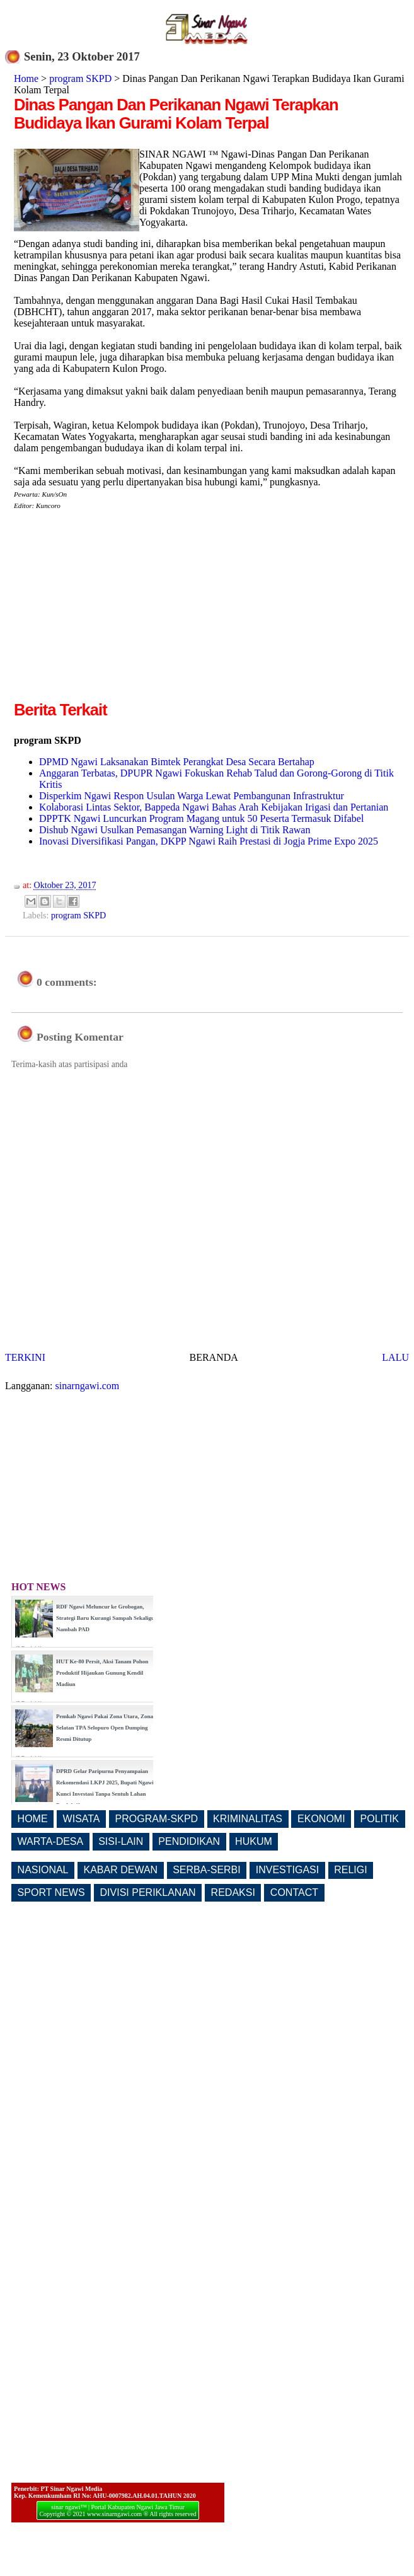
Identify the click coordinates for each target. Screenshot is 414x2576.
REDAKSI (233, 1892)
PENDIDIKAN (189, 1841)
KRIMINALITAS (247, 1818)
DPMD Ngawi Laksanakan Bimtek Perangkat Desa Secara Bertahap (176, 761)
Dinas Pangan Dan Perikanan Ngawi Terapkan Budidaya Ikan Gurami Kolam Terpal (176, 114)
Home (26, 78)
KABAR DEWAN (121, 1869)
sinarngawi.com (87, 1385)
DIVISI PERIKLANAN (148, 1892)
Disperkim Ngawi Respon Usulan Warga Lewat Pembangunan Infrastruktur (191, 795)
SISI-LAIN (120, 1841)
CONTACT (294, 1892)
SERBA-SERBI (207, 1869)
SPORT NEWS (51, 1892)
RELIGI (350, 1869)
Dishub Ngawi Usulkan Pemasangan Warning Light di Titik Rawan (174, 829)
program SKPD (80, 78)
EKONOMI (321, 1818)
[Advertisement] (120, 610)
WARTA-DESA (51, 1841)
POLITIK (379, 1818)
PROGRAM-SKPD (156, 1818)
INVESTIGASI (287, 1869)
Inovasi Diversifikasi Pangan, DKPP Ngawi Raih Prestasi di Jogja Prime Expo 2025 (208, 841)
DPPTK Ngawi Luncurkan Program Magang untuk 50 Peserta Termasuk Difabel (201, 818)
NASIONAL (43, 1869)
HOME (33, 1818)
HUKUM (253, 1841)
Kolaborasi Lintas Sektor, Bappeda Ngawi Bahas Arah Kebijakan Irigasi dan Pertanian (213, 807)
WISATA (81, 1818)
